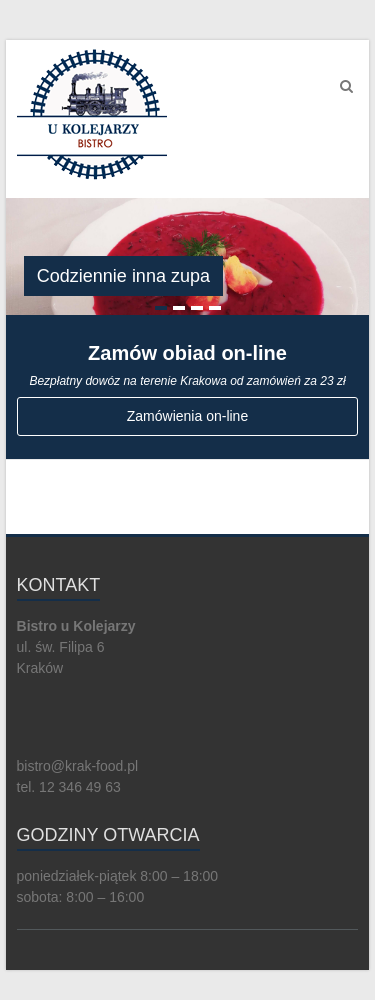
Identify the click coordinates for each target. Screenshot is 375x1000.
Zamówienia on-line (187, 416)
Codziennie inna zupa (123, 276)
